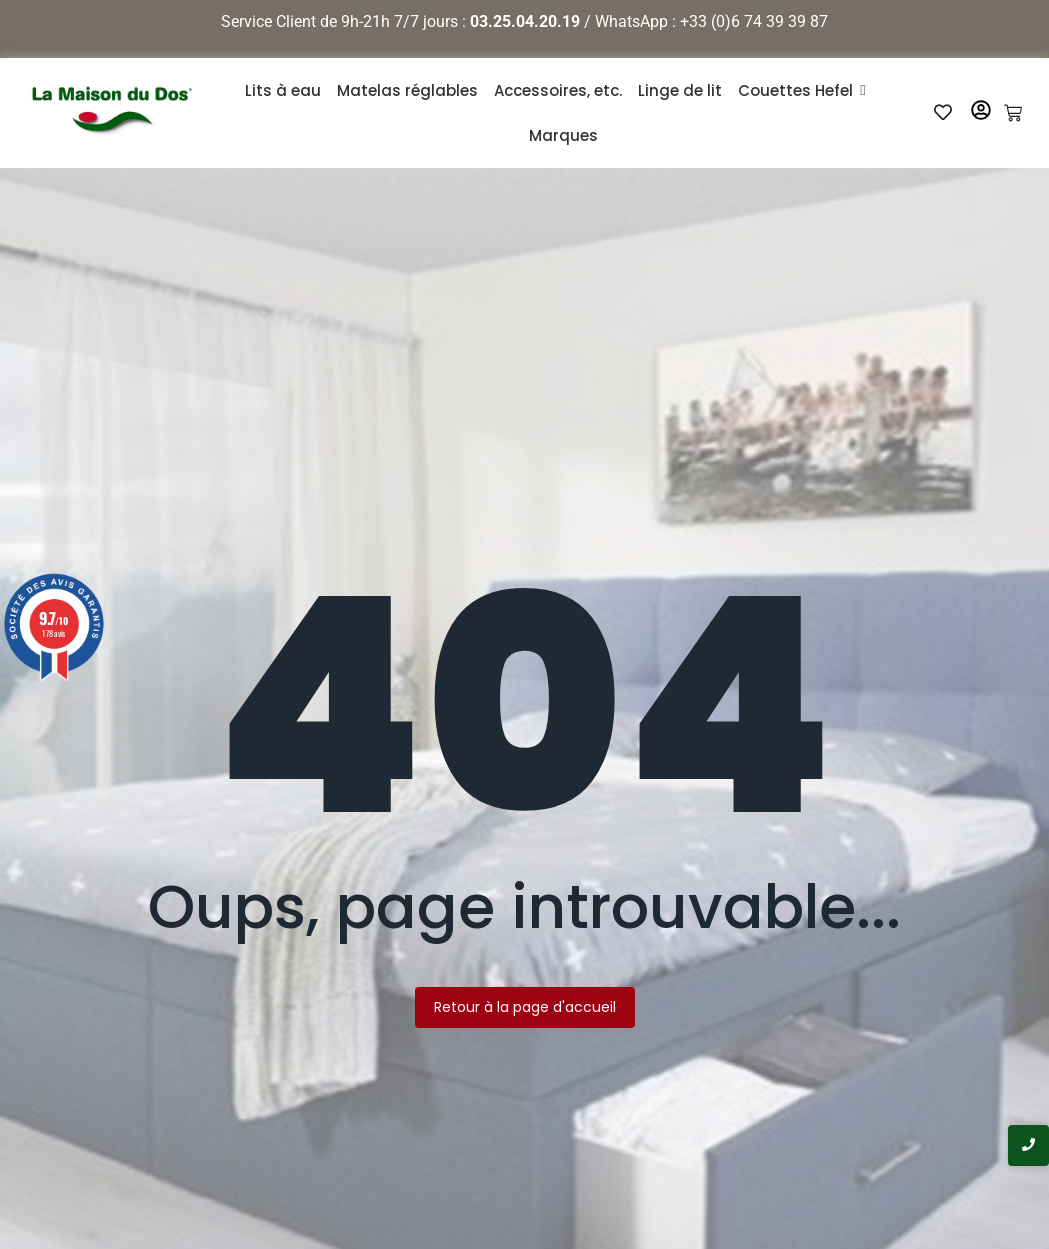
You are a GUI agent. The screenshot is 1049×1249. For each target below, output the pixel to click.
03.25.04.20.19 (525, 21)
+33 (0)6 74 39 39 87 (754, 21)
